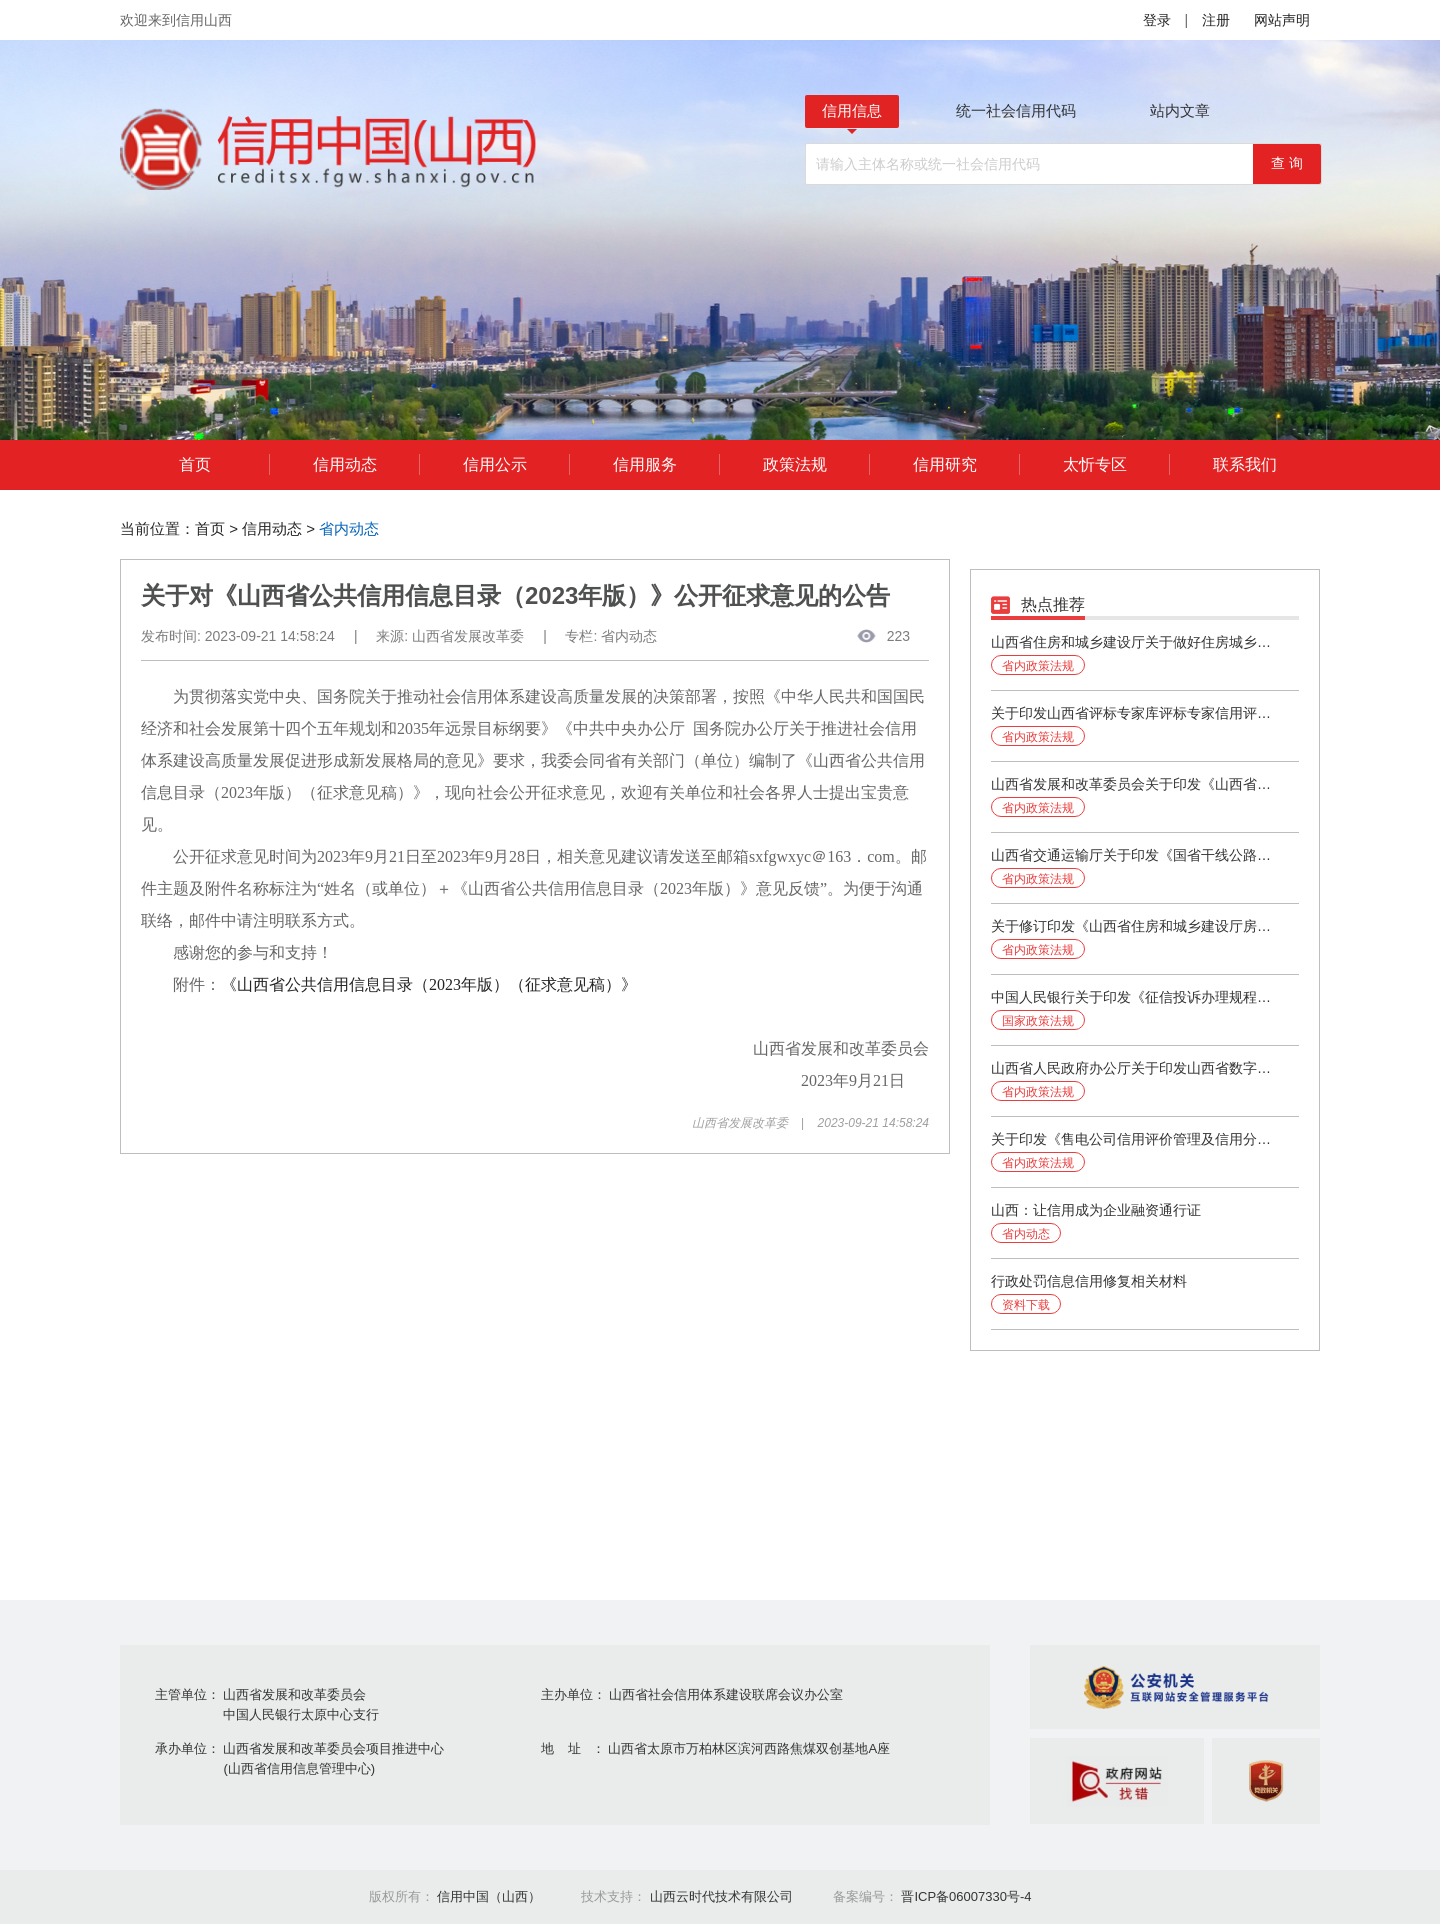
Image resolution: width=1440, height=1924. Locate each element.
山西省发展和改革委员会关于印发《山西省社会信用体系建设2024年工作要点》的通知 (1136, 784)
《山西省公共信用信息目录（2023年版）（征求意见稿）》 (429, 984)
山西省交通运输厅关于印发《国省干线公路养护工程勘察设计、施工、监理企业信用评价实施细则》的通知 (1136, 855)
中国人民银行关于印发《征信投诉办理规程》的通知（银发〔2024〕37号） (1136, 997)
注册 (1216, 20)
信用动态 (345, 464)
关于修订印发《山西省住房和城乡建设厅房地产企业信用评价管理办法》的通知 (1136, 926)
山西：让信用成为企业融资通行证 (1096, 1210)
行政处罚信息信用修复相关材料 (1089, 1281)
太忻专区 (1095, 464)
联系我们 (1245, 464)
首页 (195, 464)
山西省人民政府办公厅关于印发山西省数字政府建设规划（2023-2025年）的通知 (1136, 1068)
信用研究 (945, 464)
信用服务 (645, 464)
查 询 (1287, 163)
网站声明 (1282, 20)
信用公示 (495, 464)
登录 (1157, 20)
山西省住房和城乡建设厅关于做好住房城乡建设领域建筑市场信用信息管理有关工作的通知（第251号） (1136, 642)
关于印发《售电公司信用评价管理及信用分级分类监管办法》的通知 (1136, 1139)
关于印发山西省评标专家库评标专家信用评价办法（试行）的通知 (1136, 713)
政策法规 (795, 464)
